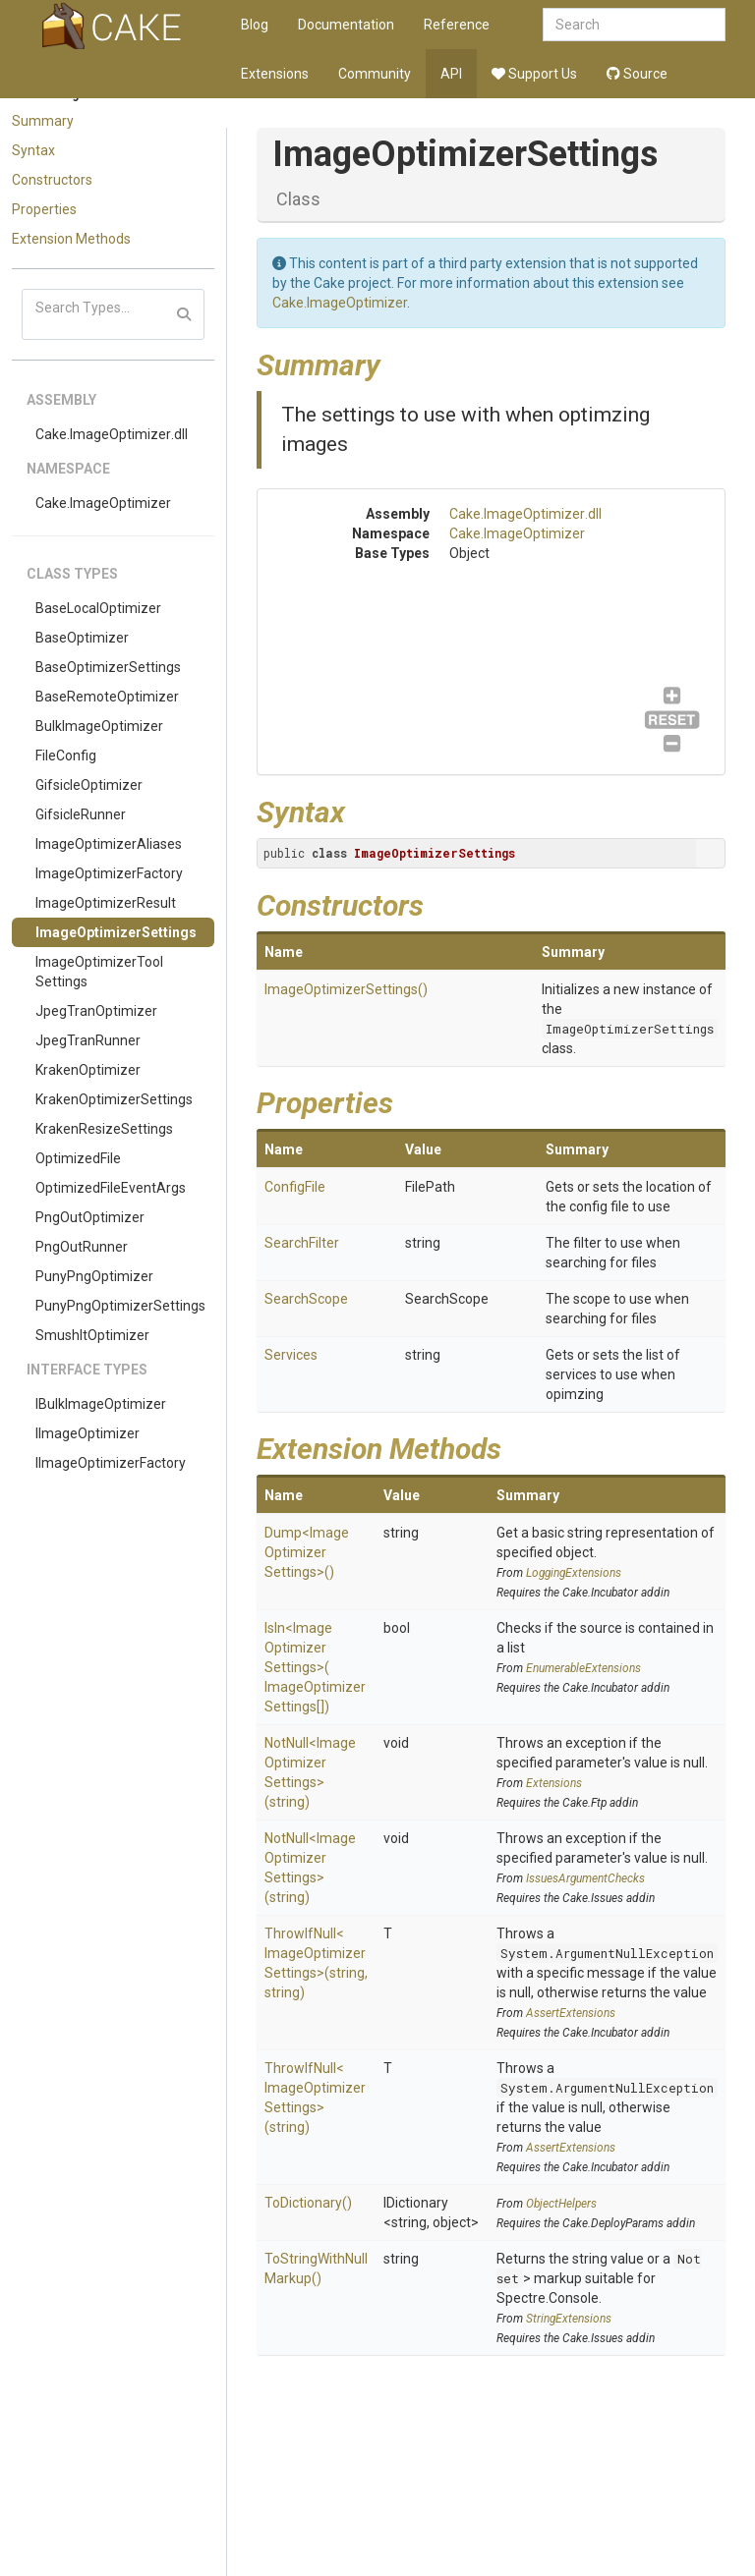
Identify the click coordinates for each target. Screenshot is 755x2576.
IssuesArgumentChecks (585, 1878)
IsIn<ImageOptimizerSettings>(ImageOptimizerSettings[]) (315, 1667)
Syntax (33, 150)
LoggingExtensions (573, 1573)
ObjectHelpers (561, 2204)
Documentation (346, 24)
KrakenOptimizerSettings (114, 1099)
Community (374, 74)
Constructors (52, 180)
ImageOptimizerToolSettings (99, 971)
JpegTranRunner (88, 1040)
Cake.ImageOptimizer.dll (111, 434)
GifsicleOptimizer (89, 785)
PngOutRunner (81, 1247)
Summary (43, 121)
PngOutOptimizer (90, 1217)
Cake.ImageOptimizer (103, 503)
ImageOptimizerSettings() (346, 989)
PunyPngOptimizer (94, 1276)
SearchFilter (301, 1243)
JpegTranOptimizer (96, 1011)
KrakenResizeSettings (104, 1129)
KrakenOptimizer (88, 1070)
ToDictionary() (308, 2203)
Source (637, 74)
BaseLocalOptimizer (98, 608)
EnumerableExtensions (583, 1668)
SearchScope (306, 1299)
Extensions (275, 74)
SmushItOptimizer (92, 1335)
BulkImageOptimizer (99, 726)
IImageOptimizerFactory (110, 1463)
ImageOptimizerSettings (116, 932)
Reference (457, 24)
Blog (254, 24)
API (451, 74)
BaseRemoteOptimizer (107, 696)
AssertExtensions (570, 2013)
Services (291, 1355)
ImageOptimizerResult (105, 903)
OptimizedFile (78, 1158)
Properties (44, 209)
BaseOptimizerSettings (108, 667)
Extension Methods (71, 239)
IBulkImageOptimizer (100, 1404)
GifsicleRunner (80, 814)
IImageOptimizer (87, 1433)
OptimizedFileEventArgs (110, 1188)
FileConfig (65, 755)
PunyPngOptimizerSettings (120, 1306)
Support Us (534, 74)
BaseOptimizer (82, 637)
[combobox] (634, 24)
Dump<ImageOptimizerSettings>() (306, 1552)
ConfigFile (294, 1187)
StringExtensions (568, 2318)
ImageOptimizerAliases (108, 844)
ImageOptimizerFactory (109, 873)
